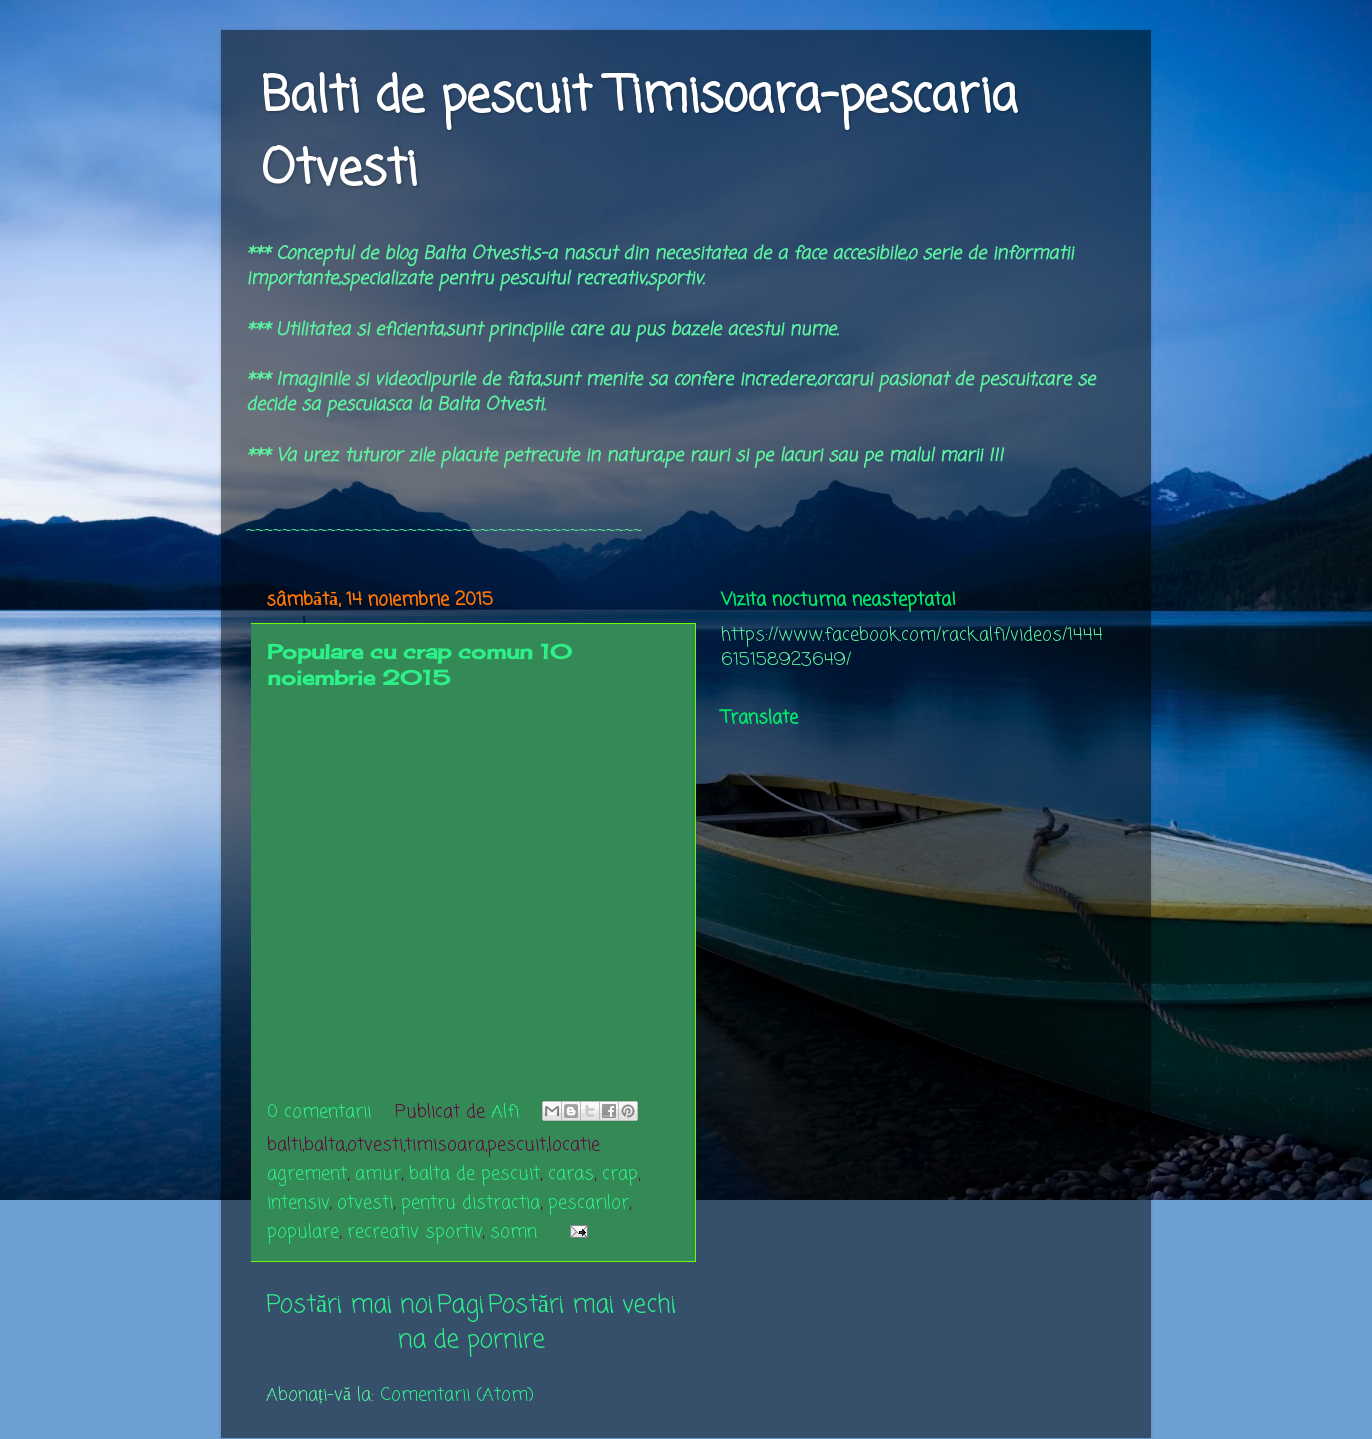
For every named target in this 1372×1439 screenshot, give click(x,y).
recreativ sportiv (414, 1232)
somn (513, 1232)
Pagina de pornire (471, 1322)
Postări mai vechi (582, 1305)
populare (303, 1232)
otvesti (365, 1203)
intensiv (298, 1203)
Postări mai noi (349, 1305)
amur (378, 1174)
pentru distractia (470, 1203)
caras (571, 1174)
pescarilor (588, 1203)
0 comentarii (319, 1112)
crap (620, 1174)
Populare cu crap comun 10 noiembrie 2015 (419, 664)
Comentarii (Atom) (457, 1395)
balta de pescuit (474, 1174)
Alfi (508, 1112)
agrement (307, 1174)
